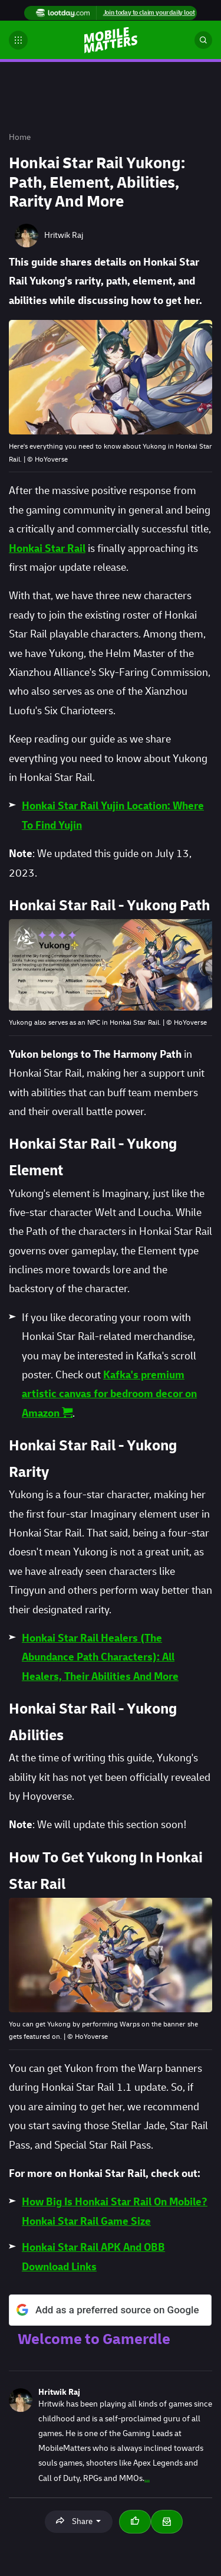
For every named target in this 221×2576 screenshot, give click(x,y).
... (147, 2478)
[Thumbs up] (135, 2521)
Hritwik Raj (59, 2392)
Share (75, 2521)
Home (20, 137)
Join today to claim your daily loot (149, 13)
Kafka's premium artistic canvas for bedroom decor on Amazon (109, 1394)
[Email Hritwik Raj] (167, 2521)
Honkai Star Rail (47, 548)
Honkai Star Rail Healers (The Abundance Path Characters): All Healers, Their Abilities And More (100, 1657)
